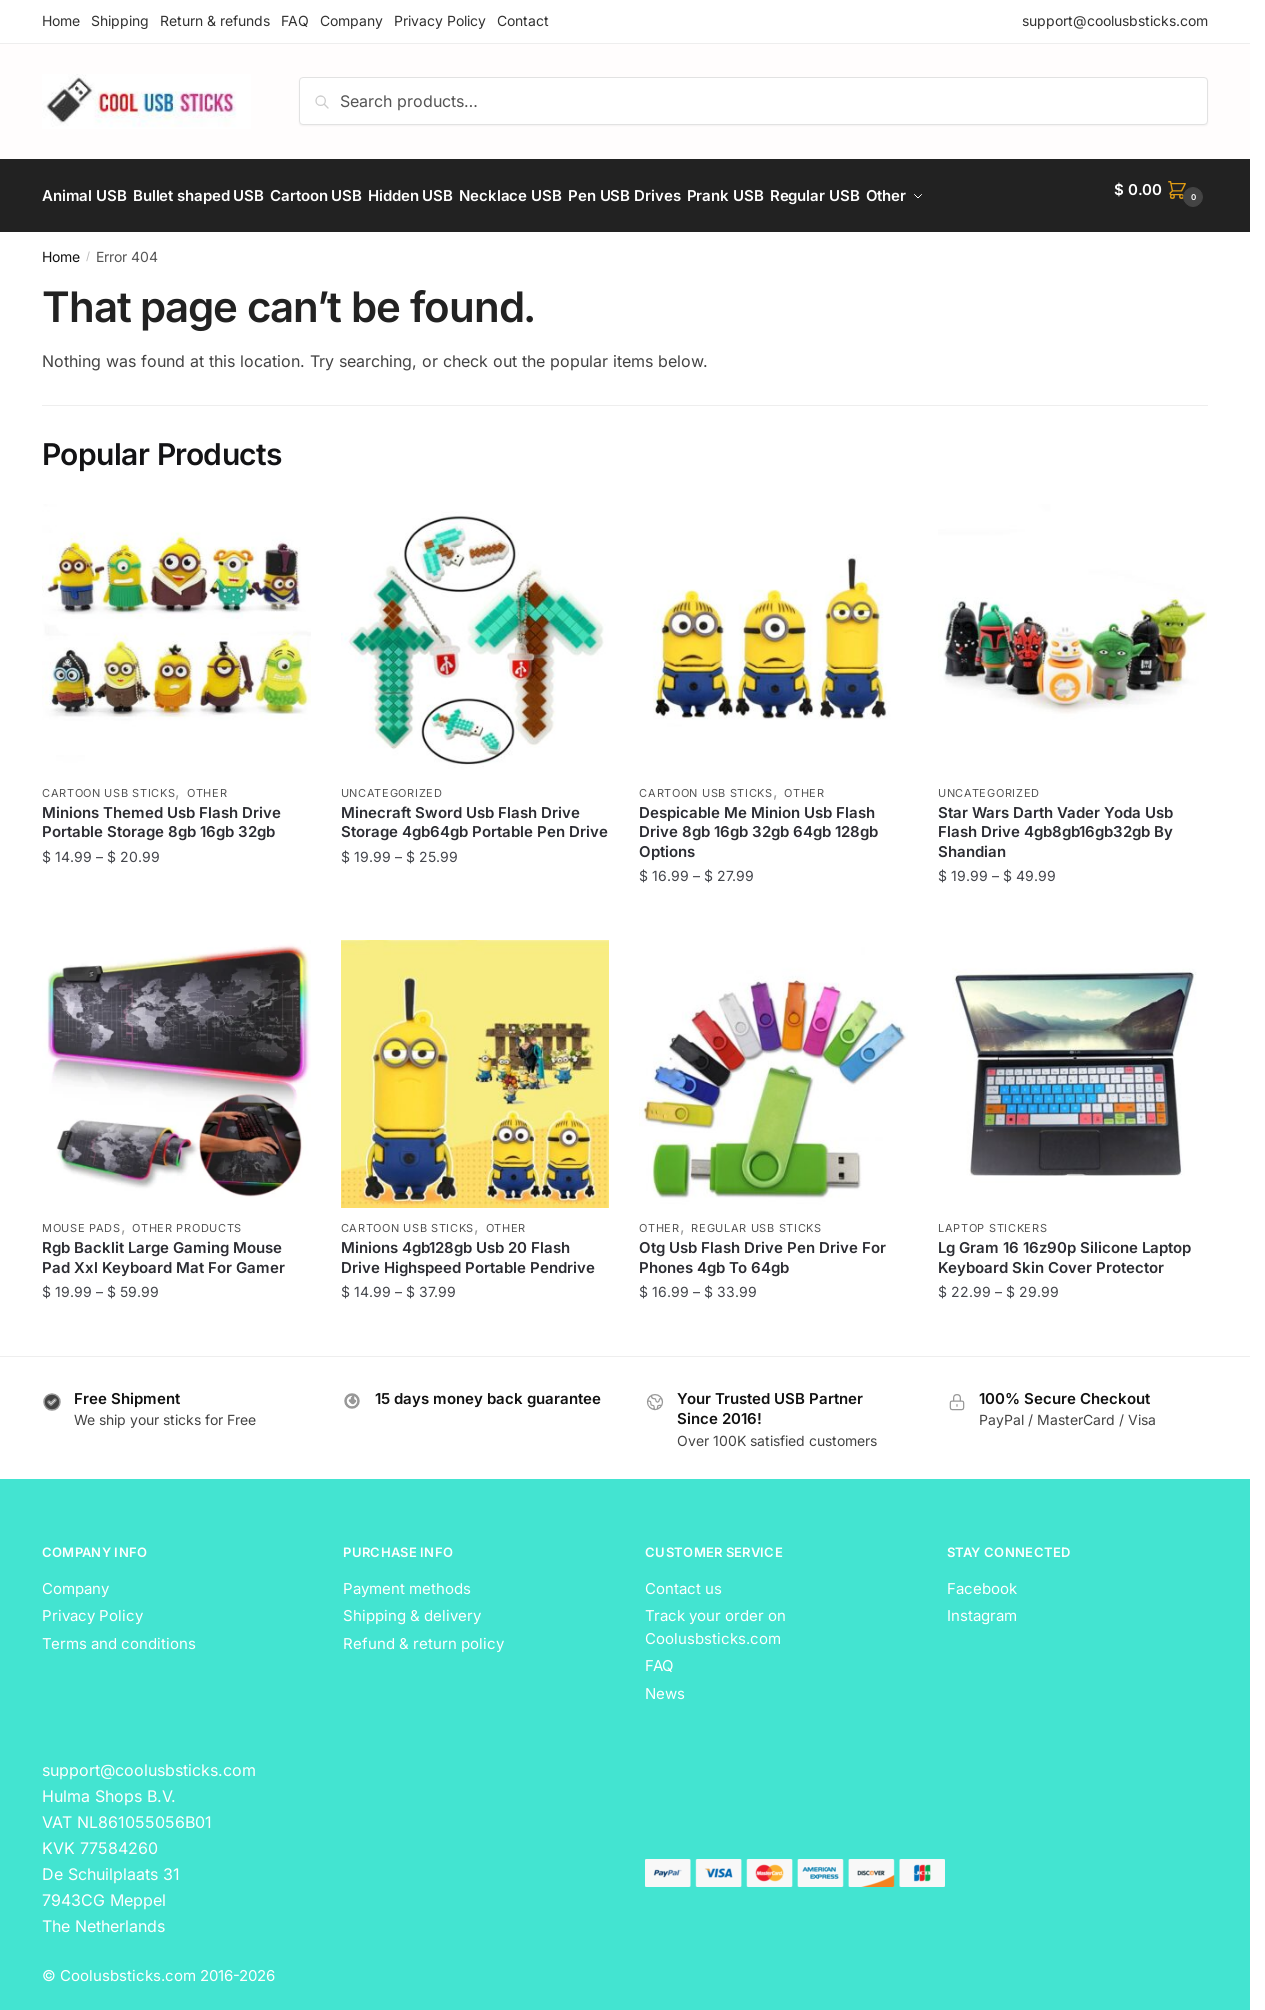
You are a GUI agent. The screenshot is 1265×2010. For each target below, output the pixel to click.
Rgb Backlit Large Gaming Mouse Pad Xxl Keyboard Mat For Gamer (163, 1245)
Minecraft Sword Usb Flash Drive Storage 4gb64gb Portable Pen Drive (474, 810)
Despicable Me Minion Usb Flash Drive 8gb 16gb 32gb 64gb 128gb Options (758, 820)
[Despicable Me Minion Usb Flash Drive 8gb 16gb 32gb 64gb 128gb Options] (773, 626)
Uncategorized (392, 781)
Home (61, 20)
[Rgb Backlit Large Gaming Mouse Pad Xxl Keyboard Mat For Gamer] (176, 1062)
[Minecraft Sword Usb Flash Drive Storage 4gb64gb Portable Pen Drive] (475, 626)
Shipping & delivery (412, 1603)
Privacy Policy (440, 20)
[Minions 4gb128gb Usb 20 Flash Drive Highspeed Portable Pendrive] (475, 1062)
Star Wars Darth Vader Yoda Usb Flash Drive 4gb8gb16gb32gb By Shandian (1055, 820)
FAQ (295, 20)
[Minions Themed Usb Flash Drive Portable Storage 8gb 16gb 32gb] (176, 626)
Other (207, 781)
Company (351, 20)
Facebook (982, 1576)
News (665, 1681)
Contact (523, 20)
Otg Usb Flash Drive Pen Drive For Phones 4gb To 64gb (762, 1245)
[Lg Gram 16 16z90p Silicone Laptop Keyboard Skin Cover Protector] (1072, 1062)
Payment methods (407, 1576)
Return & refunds (215, 20)
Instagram (982, 1603)
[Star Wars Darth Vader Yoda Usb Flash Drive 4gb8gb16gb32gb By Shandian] (1072, 626)
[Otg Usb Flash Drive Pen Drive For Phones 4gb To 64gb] (773, 1062)
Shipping (120, 20)
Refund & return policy (423, 1631)
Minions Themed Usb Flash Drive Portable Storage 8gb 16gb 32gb (161, 810)
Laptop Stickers (993, 1216)
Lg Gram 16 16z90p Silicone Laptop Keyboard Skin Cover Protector (1064, 1245)
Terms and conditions (119, 1631)
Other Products (187, 1216)
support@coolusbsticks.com (1115, 20)
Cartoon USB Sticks (109, 781)
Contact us (683, 1576)
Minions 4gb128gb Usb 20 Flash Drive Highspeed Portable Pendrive (468, 1245)
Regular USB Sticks (756, 1216)
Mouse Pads (81, 1216)
